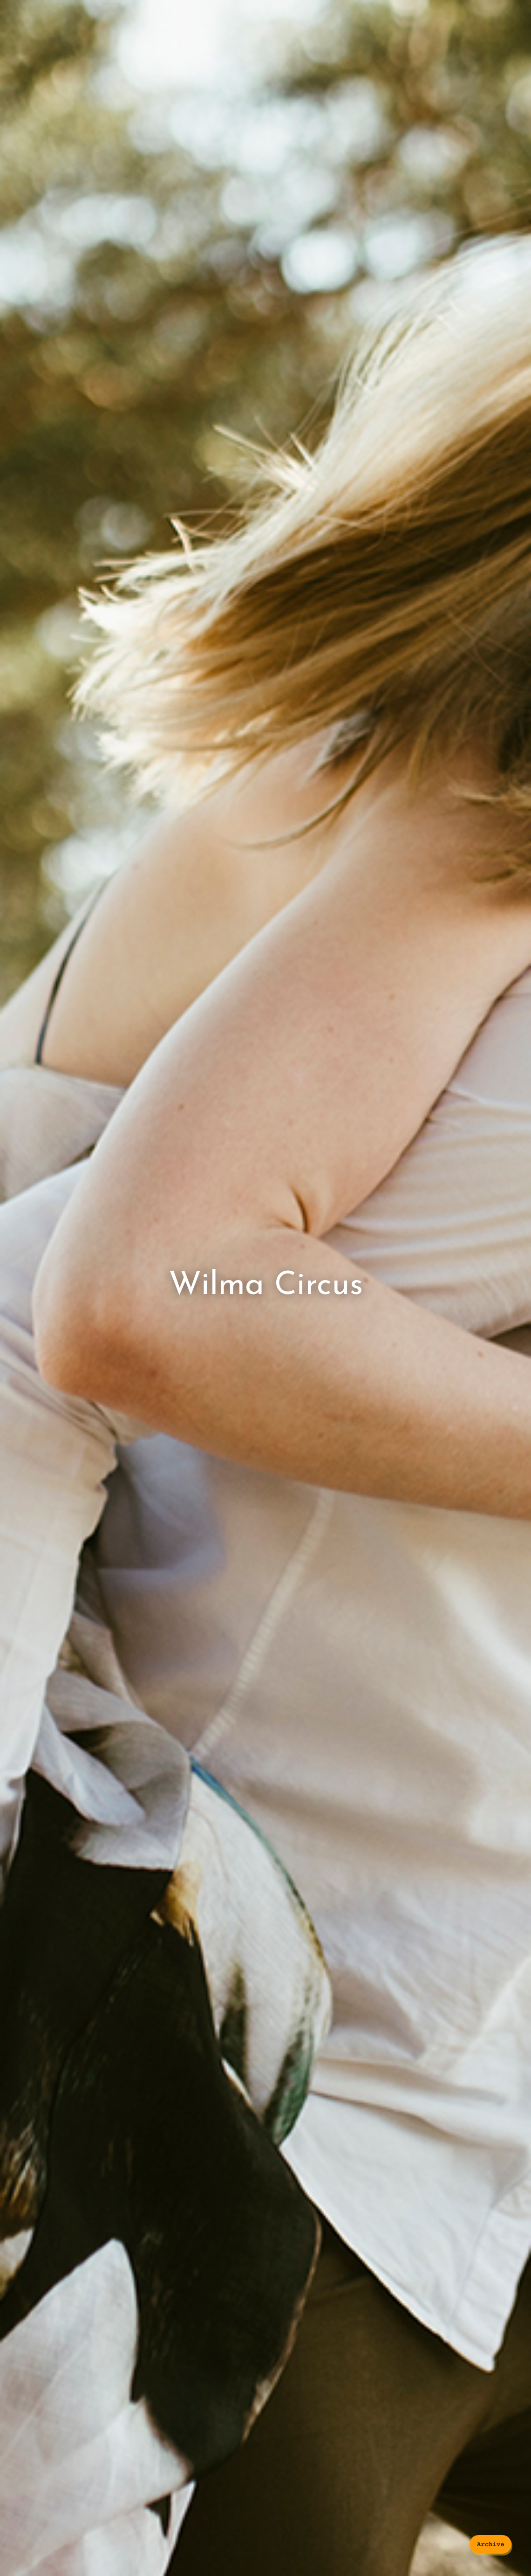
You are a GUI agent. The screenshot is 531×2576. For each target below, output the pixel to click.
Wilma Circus (266, 1285)
